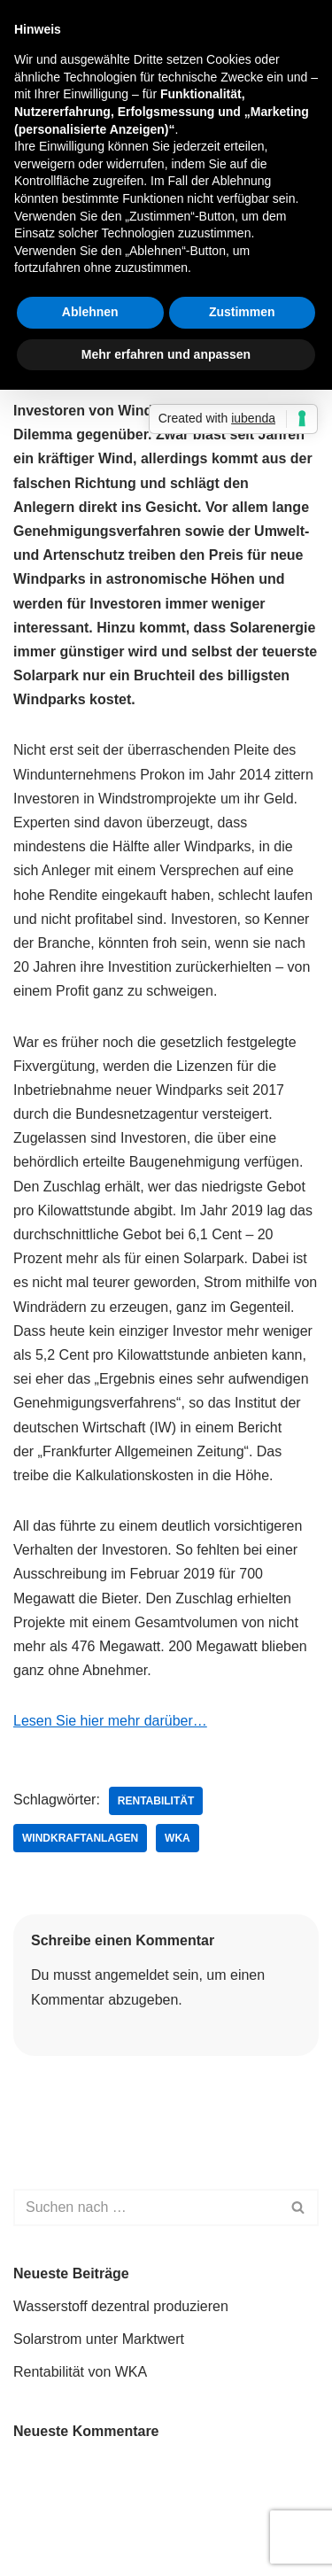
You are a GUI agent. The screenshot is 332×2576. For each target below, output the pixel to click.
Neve (29, 2542)
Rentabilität (156, 1801)
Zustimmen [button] (242, 312)
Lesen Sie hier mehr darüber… (110, 1720)
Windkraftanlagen (80, 1838)
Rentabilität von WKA (80, 2371)
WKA (177, 1838)
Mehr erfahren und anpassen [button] (166, 354)
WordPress (192, 2542)
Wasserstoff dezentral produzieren (120, 2306)
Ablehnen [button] (90, 312)
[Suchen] (146, 2207)
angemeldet (132, 1974)
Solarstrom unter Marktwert (98, 2339)
